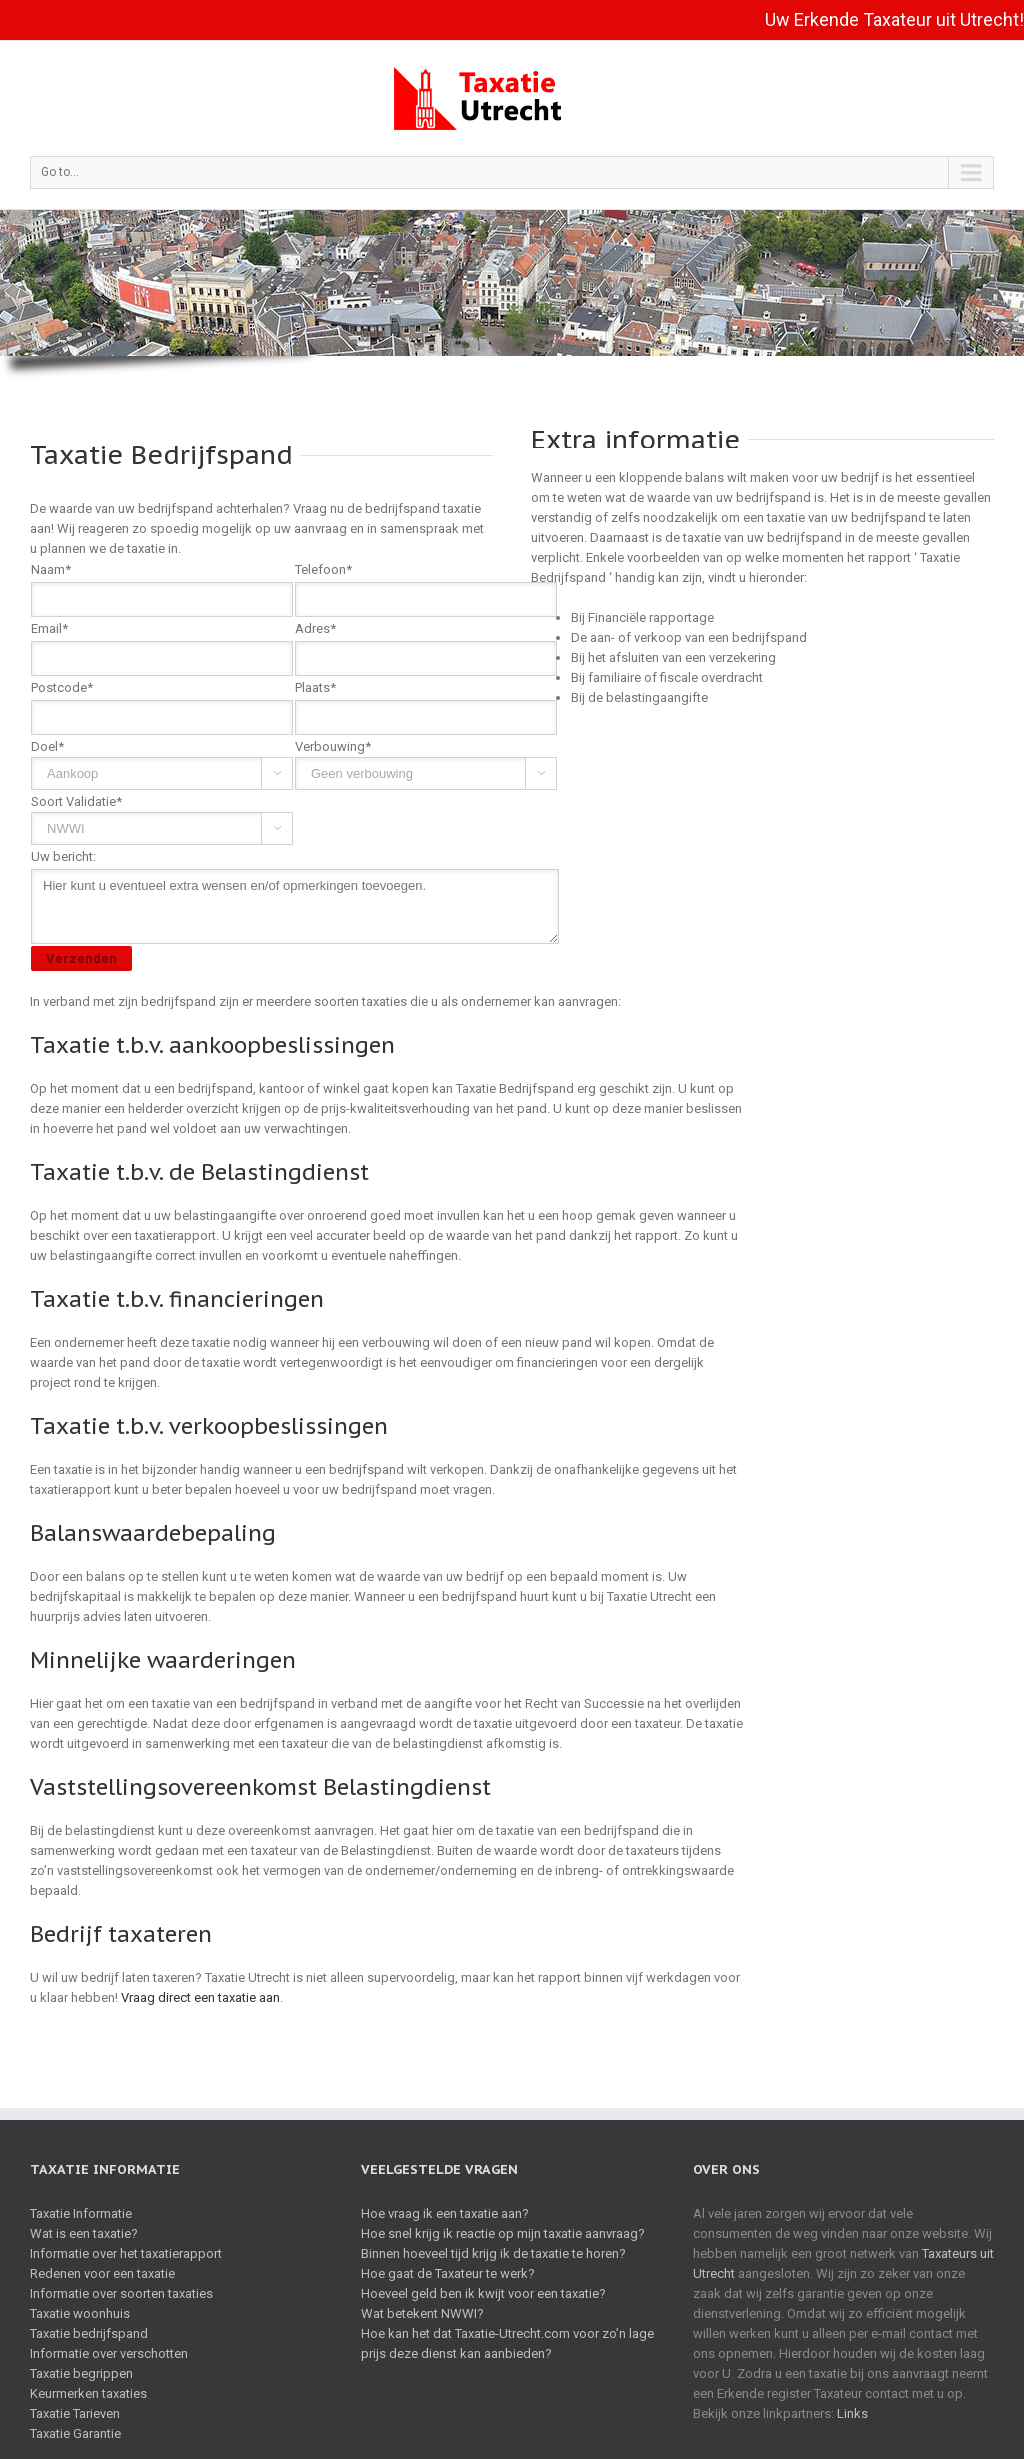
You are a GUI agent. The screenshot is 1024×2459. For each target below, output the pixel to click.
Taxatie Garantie (75, 2433)
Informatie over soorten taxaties (121, 2293)
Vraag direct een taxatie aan (200, 1997)
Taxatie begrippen (81, 2373)
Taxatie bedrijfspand (89, 2333)
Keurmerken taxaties (88, 2393)
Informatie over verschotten (109, 2353)
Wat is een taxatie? (84, 2233)
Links (852, 2413)
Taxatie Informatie (81, 2213)
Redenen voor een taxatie (102, 2273)
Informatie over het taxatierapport (126, 2253)
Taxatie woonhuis (80, 2313)
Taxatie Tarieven (75, 2413)
